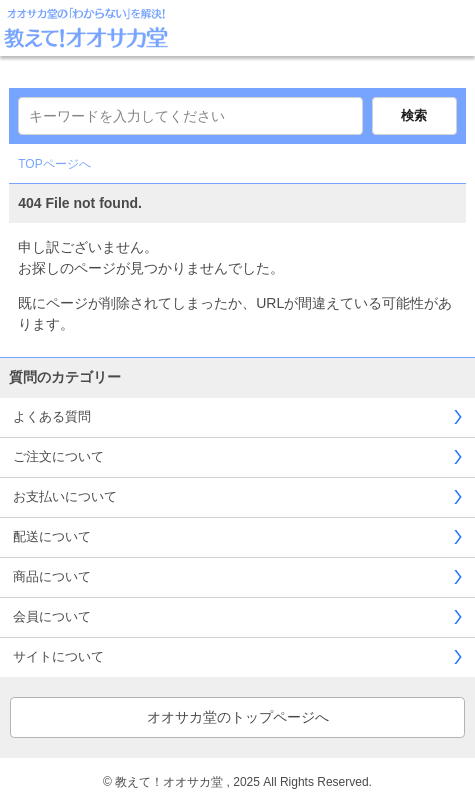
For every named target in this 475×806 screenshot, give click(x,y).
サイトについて (58, 656)
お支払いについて (65, 496)
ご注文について (58, 456)
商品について (52, 576)
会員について (52, 616)
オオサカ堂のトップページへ (238, 717)
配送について (52, 536)
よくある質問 (52, 416)
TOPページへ (54, 164)
